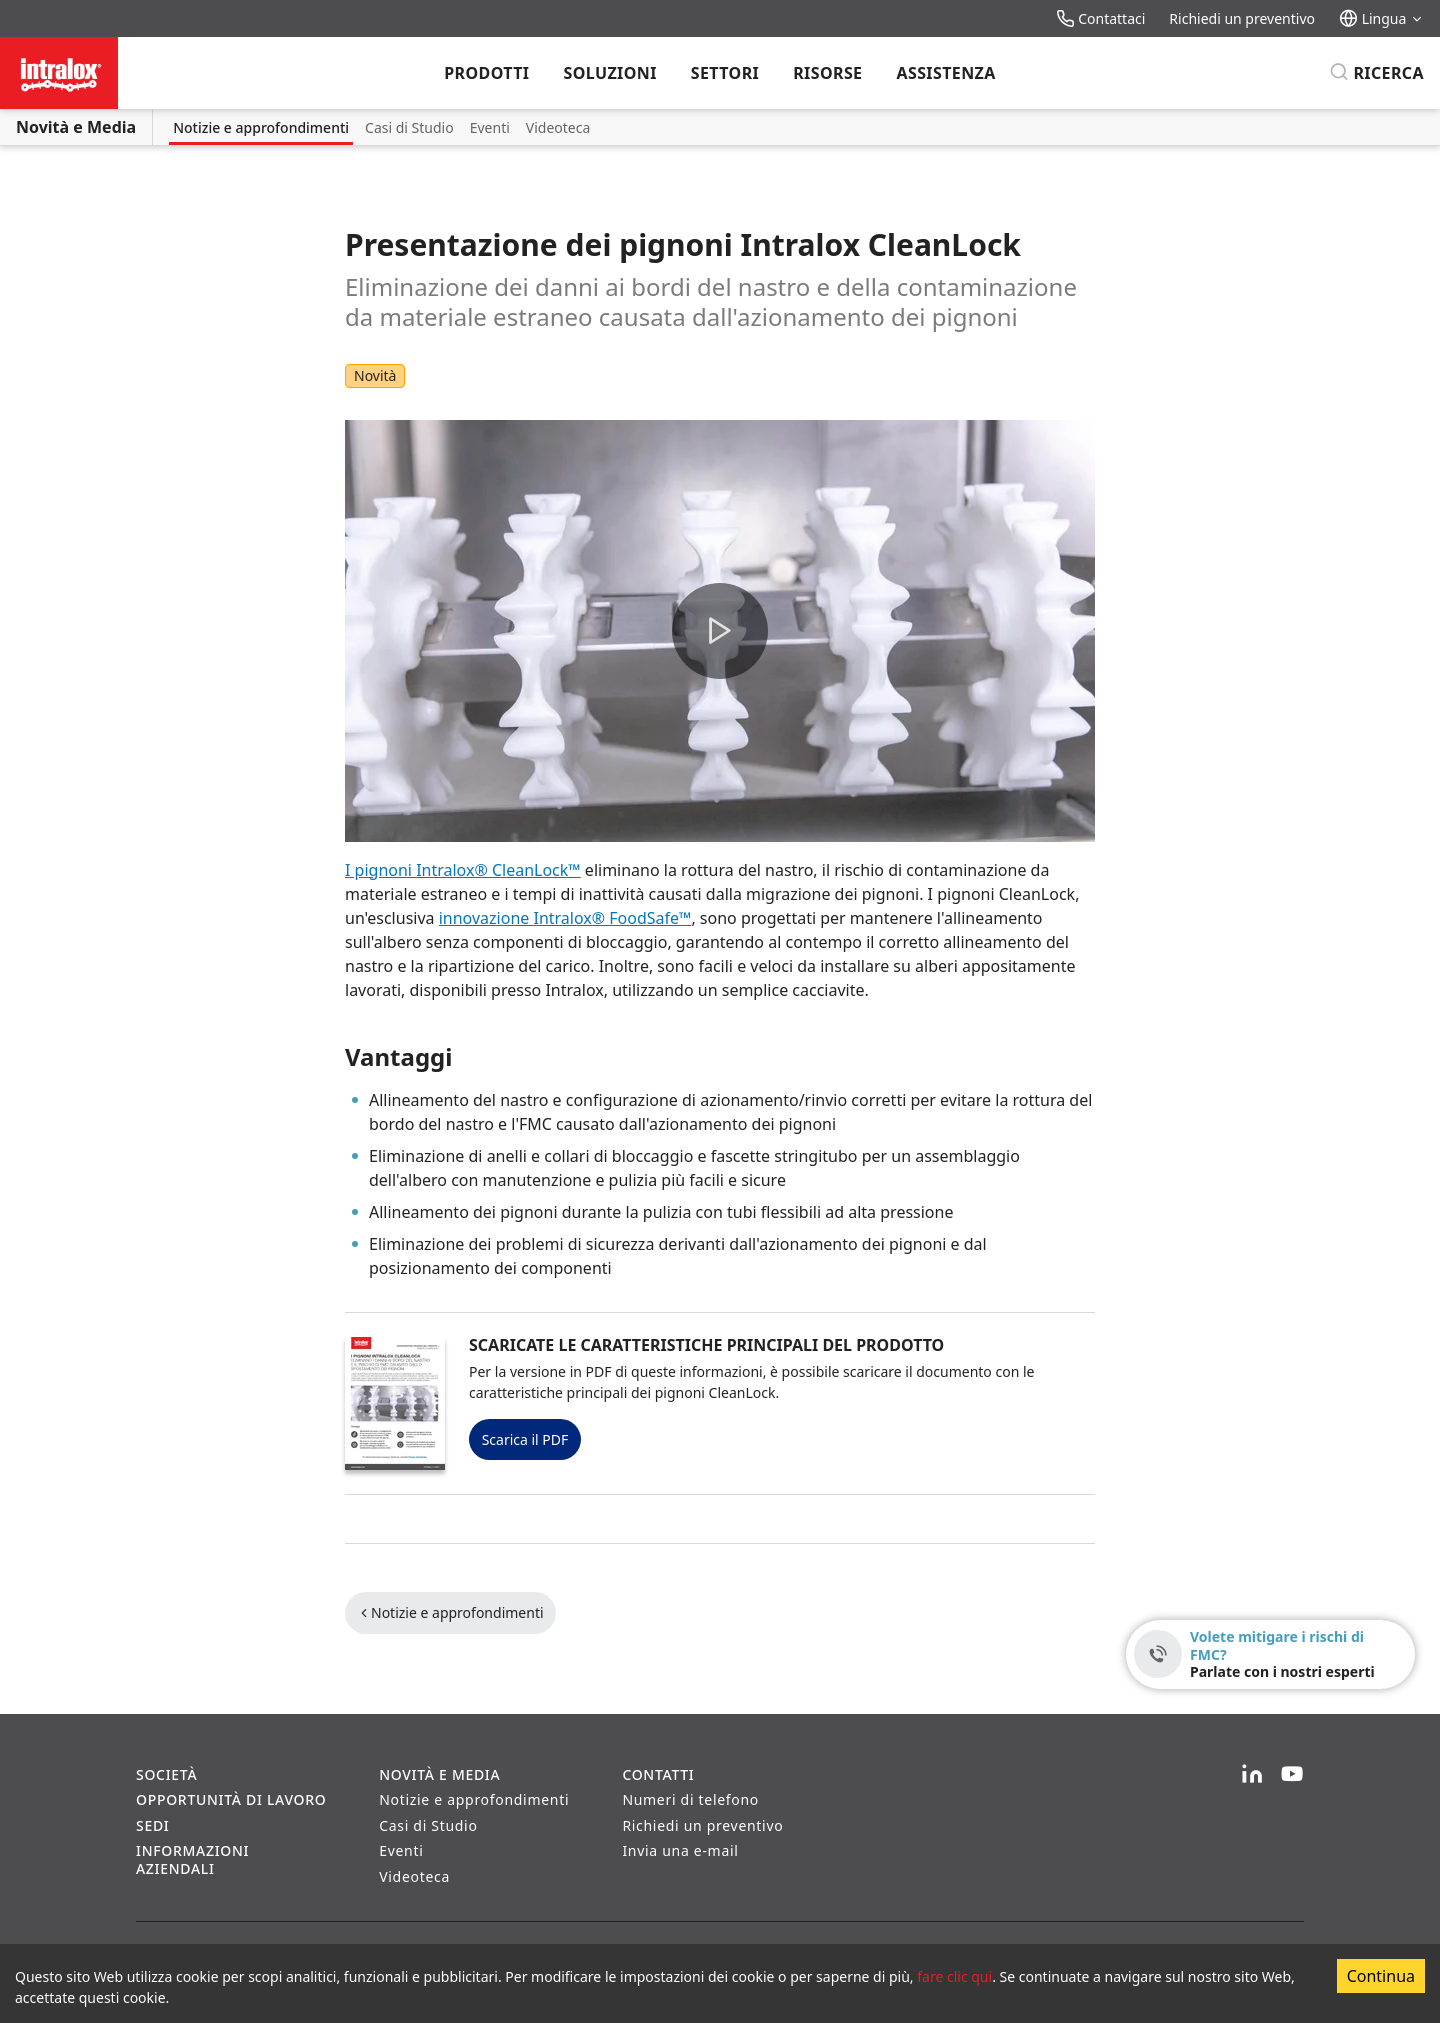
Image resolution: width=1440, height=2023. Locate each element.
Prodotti (486, 73)
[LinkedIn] (1252, 1775)
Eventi (490, 127)
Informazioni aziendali (192, 1859)
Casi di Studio (409, 127)
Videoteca (558, 127)
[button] (720, 631)
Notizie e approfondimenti (261, 127)
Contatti (658, 1774)
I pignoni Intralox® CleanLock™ (463, 870)
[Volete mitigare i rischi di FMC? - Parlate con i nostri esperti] (1270, 1654)
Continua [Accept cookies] (1381, 1976)
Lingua (1381, 18)
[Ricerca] (1376, 73)
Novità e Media (76, 127)
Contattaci (1101, 18)
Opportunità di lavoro (231, 1799)
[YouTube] (1292, 1775)
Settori (725, 73)
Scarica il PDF (525, 1439)
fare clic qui (954, 1976)
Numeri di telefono (690, 1799)
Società (166, 1774)
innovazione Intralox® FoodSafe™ (565, 918)
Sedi (153, 1825)
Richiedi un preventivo (1242, 18)
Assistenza (945, 73)
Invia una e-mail (680, 1850)
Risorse (827, 73)
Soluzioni (609, 73)
